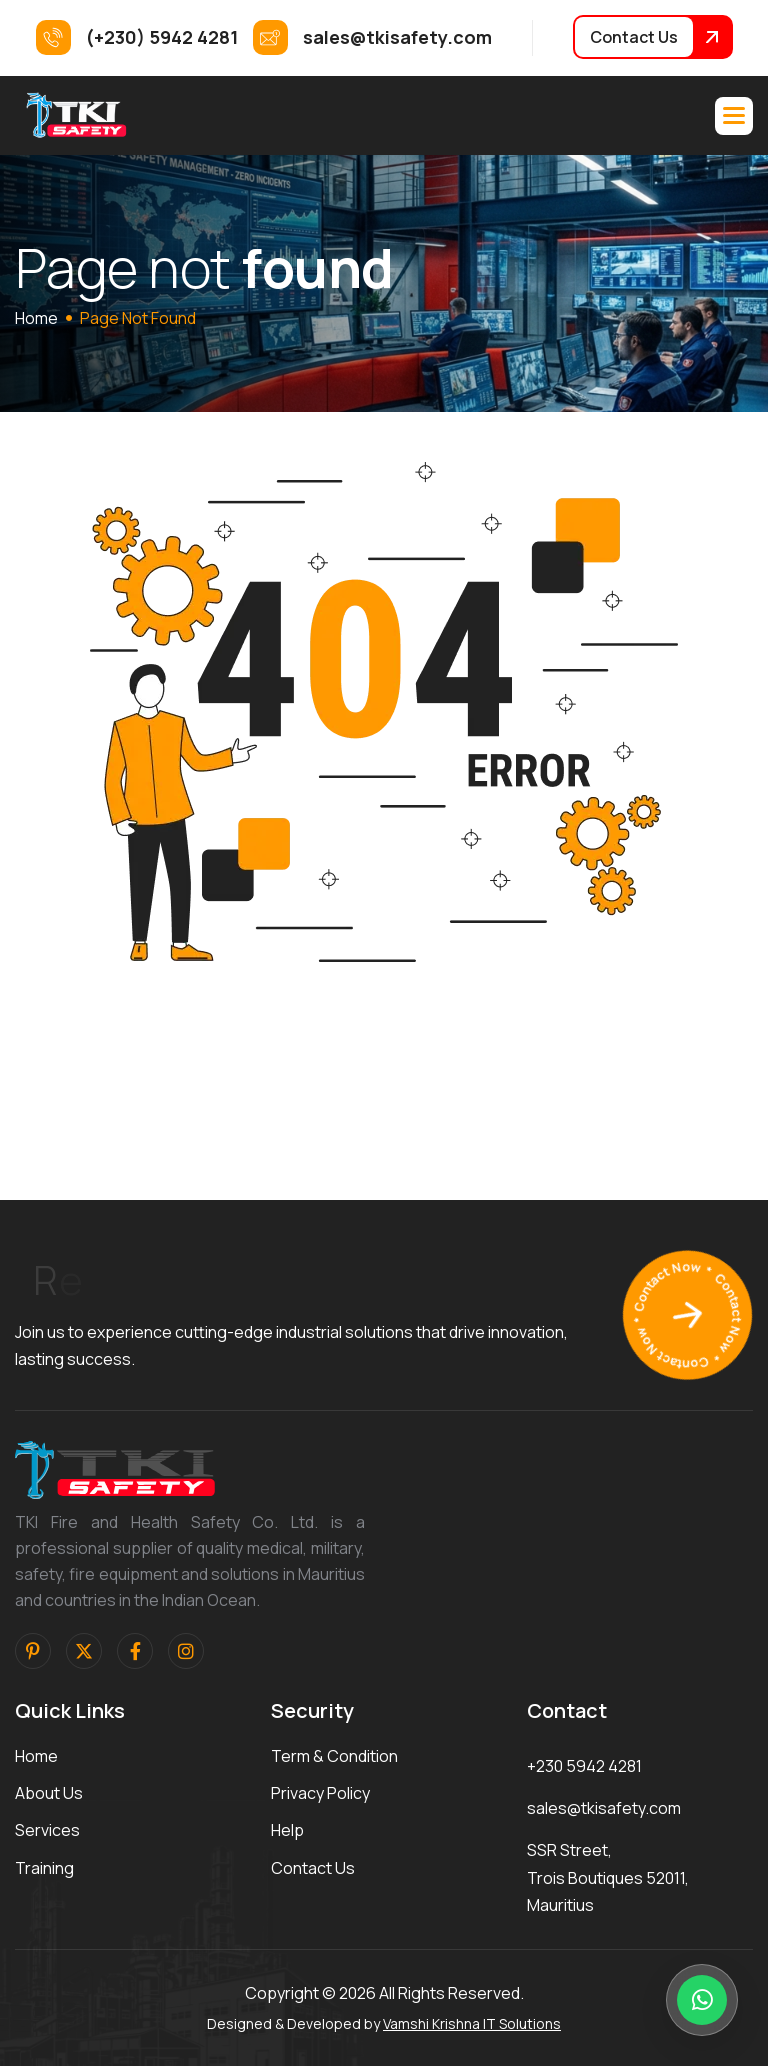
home (36, 318)
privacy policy (320, 1793)
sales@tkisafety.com (604, 1808)
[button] (734, 116)
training (44, 1868)
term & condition (334, 1756)
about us (49, 1793)
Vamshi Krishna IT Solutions (472, 2023)
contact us (313, 1868)
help (287, 1830)
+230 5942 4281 (584, 1766)
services (47, 1830)
